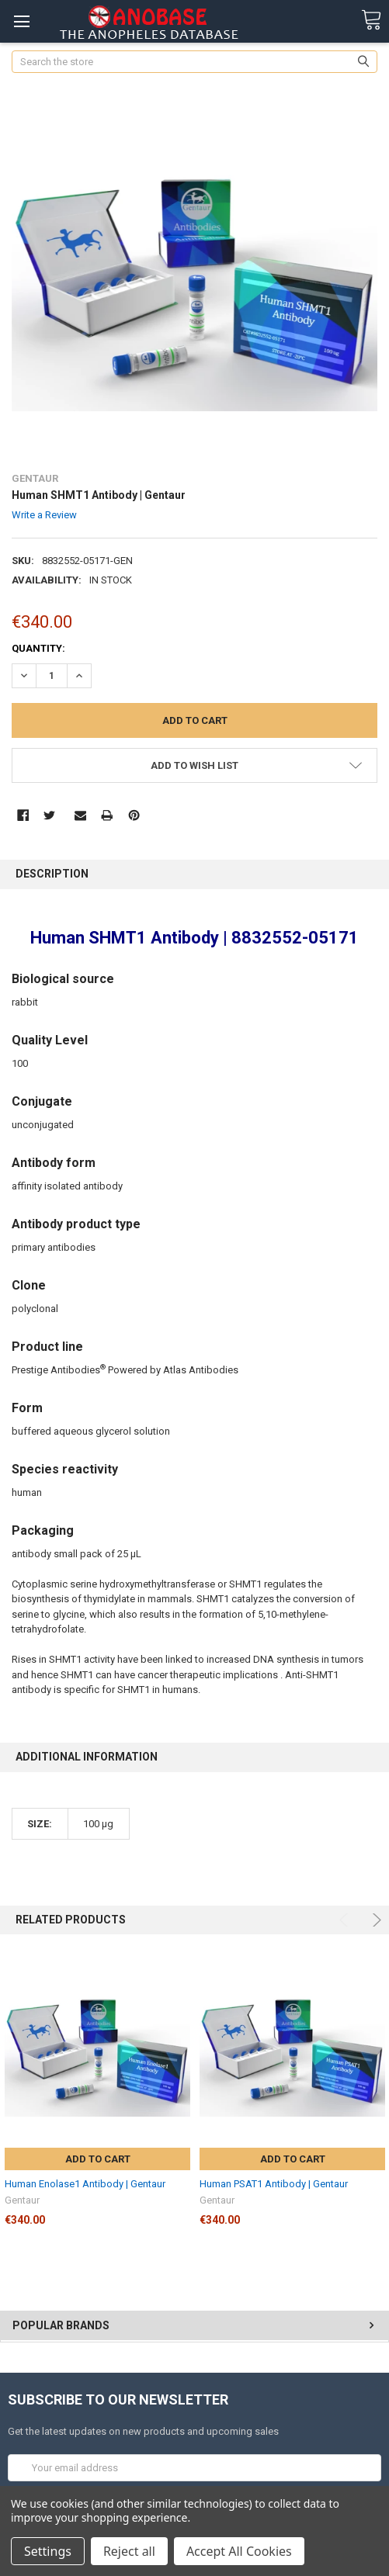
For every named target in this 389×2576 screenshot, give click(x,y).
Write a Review (44, 515)
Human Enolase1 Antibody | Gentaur (85, 2184)
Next (374, 1920)
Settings (47, 2551)
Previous (346, 1920)
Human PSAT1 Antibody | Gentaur (274, 2184)
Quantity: (38, 648)
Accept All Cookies (239, 2551)
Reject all (129, 2551)
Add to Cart (97, 2159)
